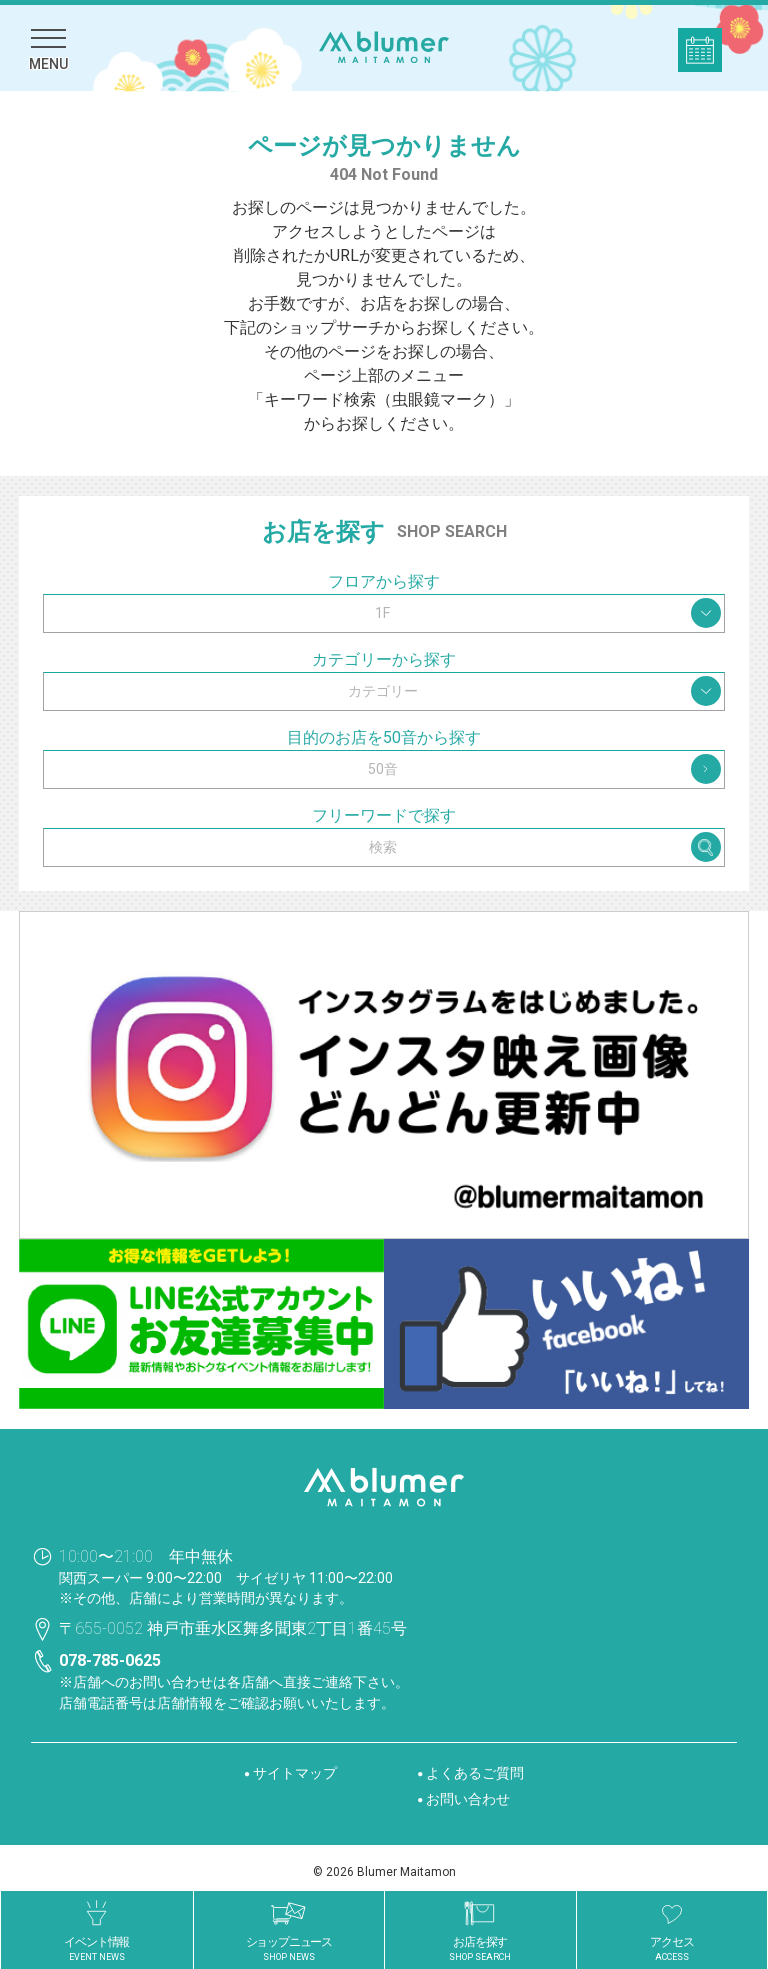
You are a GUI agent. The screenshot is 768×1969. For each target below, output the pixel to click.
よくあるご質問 (475, 1773)
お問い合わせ (468, 1799)
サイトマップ (295, 1773)
